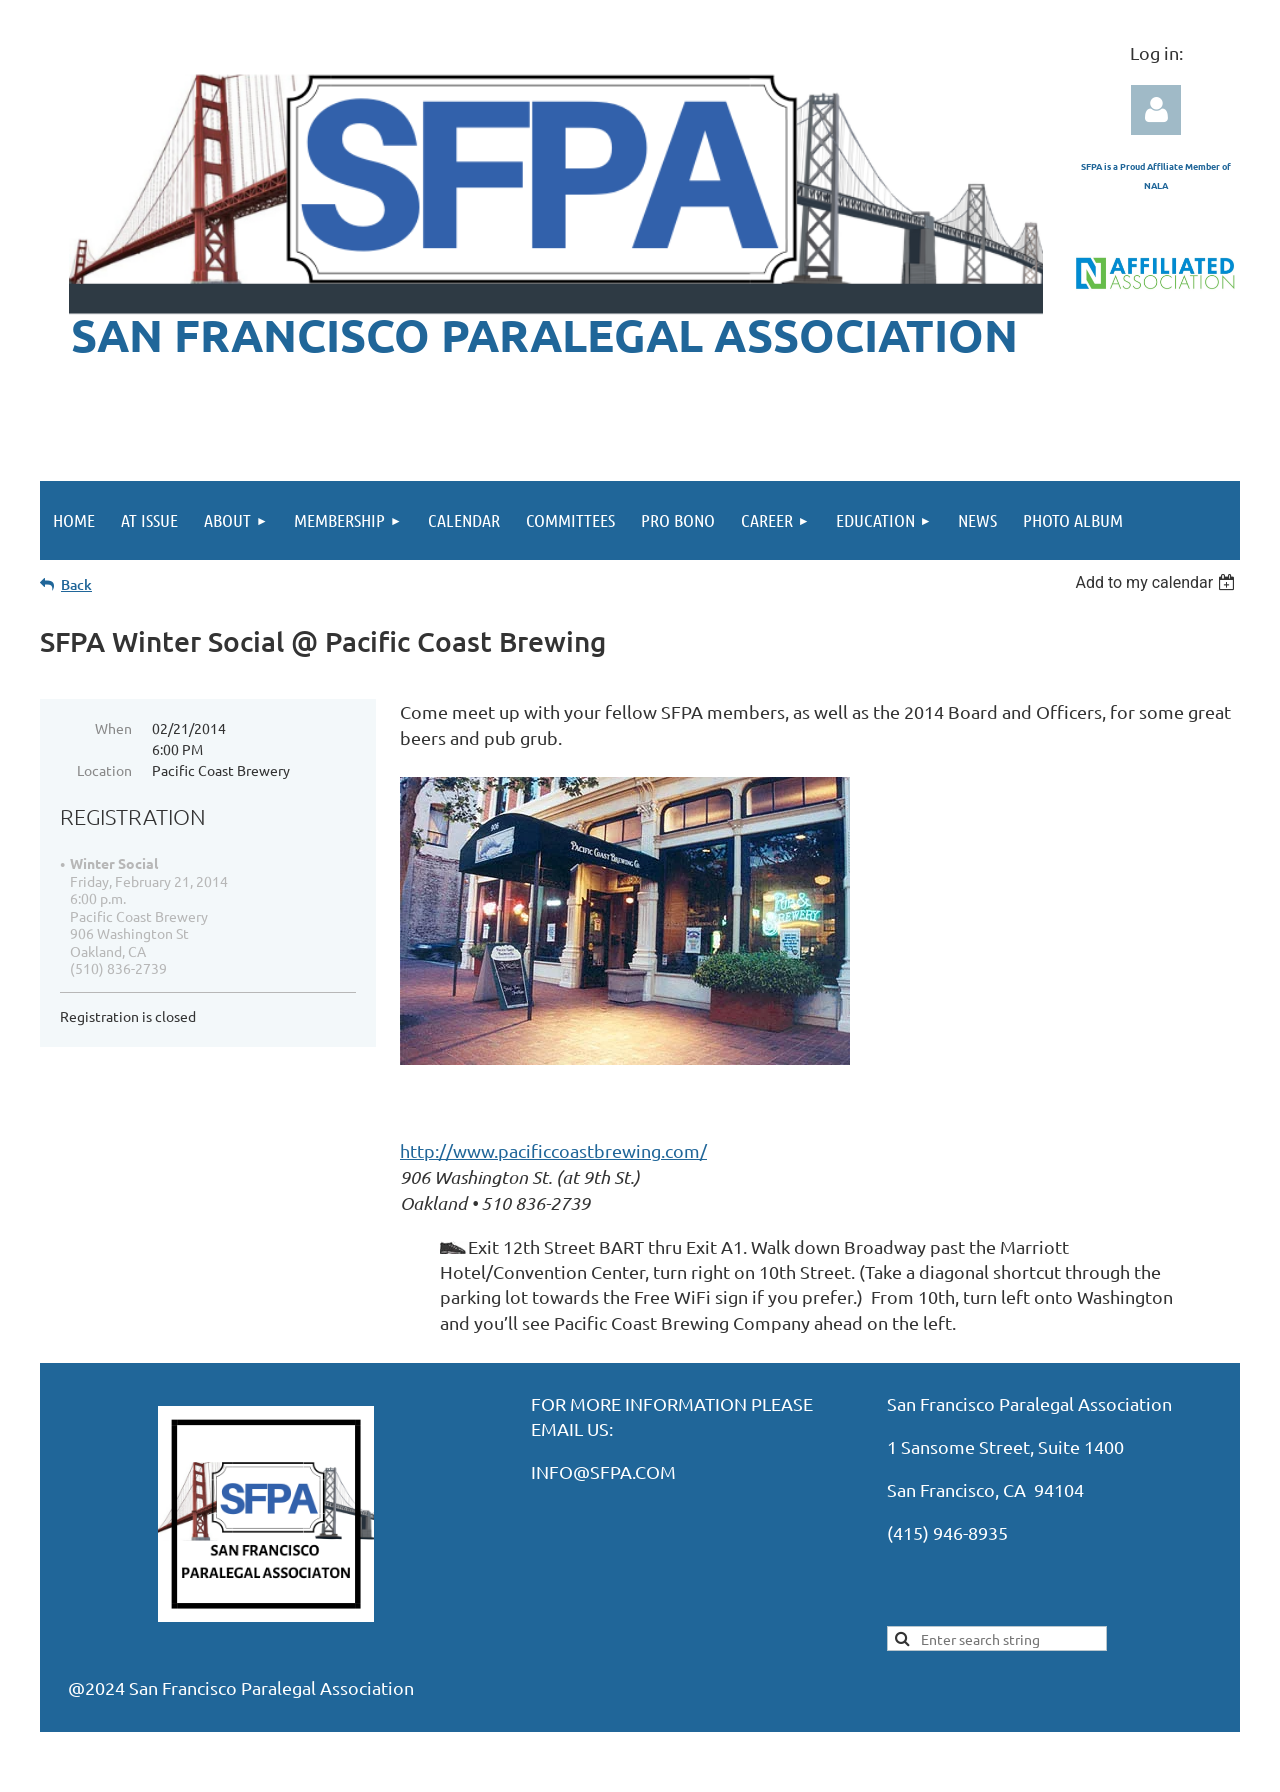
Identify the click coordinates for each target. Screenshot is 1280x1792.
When (113, 728)
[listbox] (1157, 582)
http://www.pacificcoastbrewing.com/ (553, 1150)
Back (76, 584)
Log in (1156, 110)
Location (104, 770)
